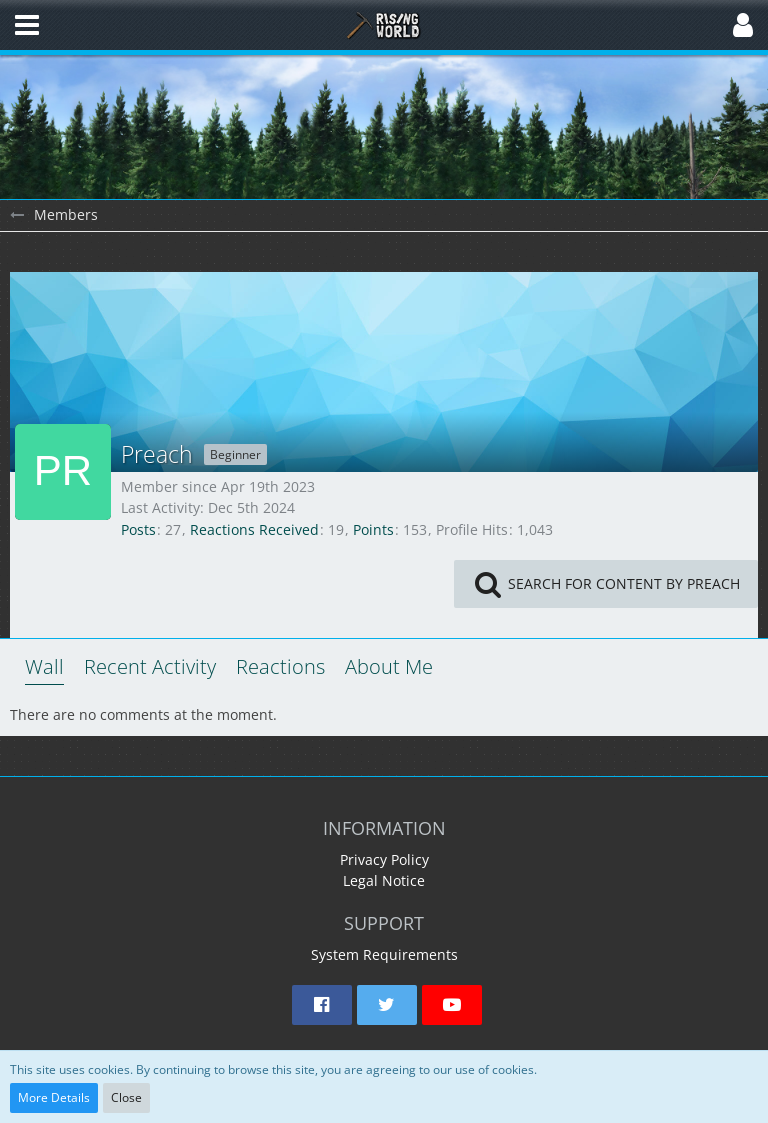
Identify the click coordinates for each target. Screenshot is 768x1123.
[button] (27, 25)
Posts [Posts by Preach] (138, 529)
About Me (389, 666)
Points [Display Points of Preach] (373, 529)
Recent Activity (150, 666)
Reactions (280, 666)
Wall (44, 666)
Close (126, 1097)
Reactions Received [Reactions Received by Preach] (254, 529)
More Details (54, 1097)
